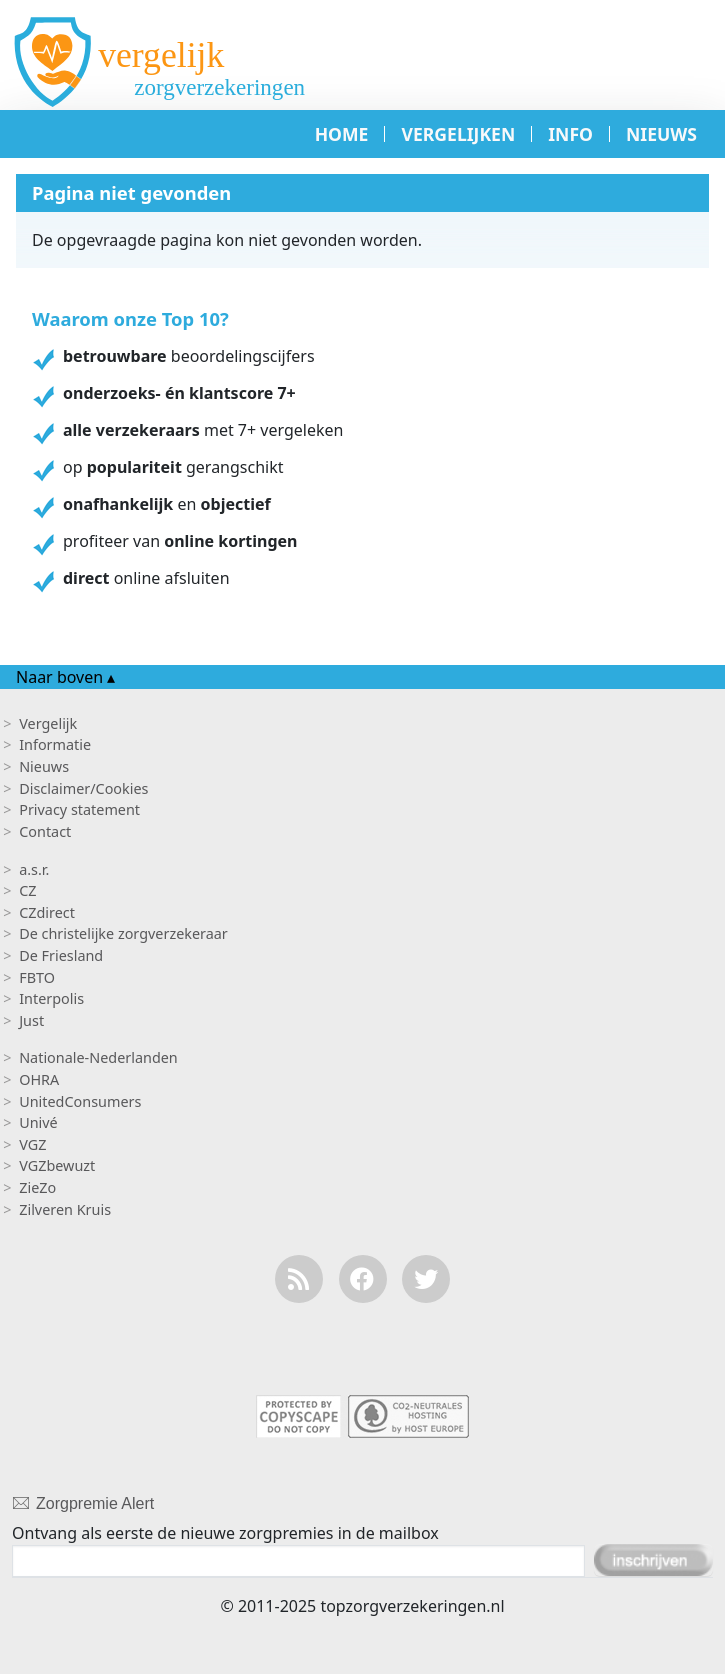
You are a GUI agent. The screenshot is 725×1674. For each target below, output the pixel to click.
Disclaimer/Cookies (83, 788)
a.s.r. (34, 869)
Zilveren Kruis (65, 1209)
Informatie (55, 744)
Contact (45, 831)
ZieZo (37, 1187)
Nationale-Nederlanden (98, 1057)
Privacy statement (79, 809)
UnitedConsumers (80, 1101)
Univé (38, 1122)
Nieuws (44, 766)
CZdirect (47, 912)
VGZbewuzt (57, 1165)
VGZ (32, 1144)
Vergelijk (48, 723)
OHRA (39, 1079)
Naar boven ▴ (65, 677)
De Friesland (61, 955)
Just (31, 1020)
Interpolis (51, 998)
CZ (27, 890)
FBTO (37, 977)
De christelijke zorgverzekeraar (123, 933)
